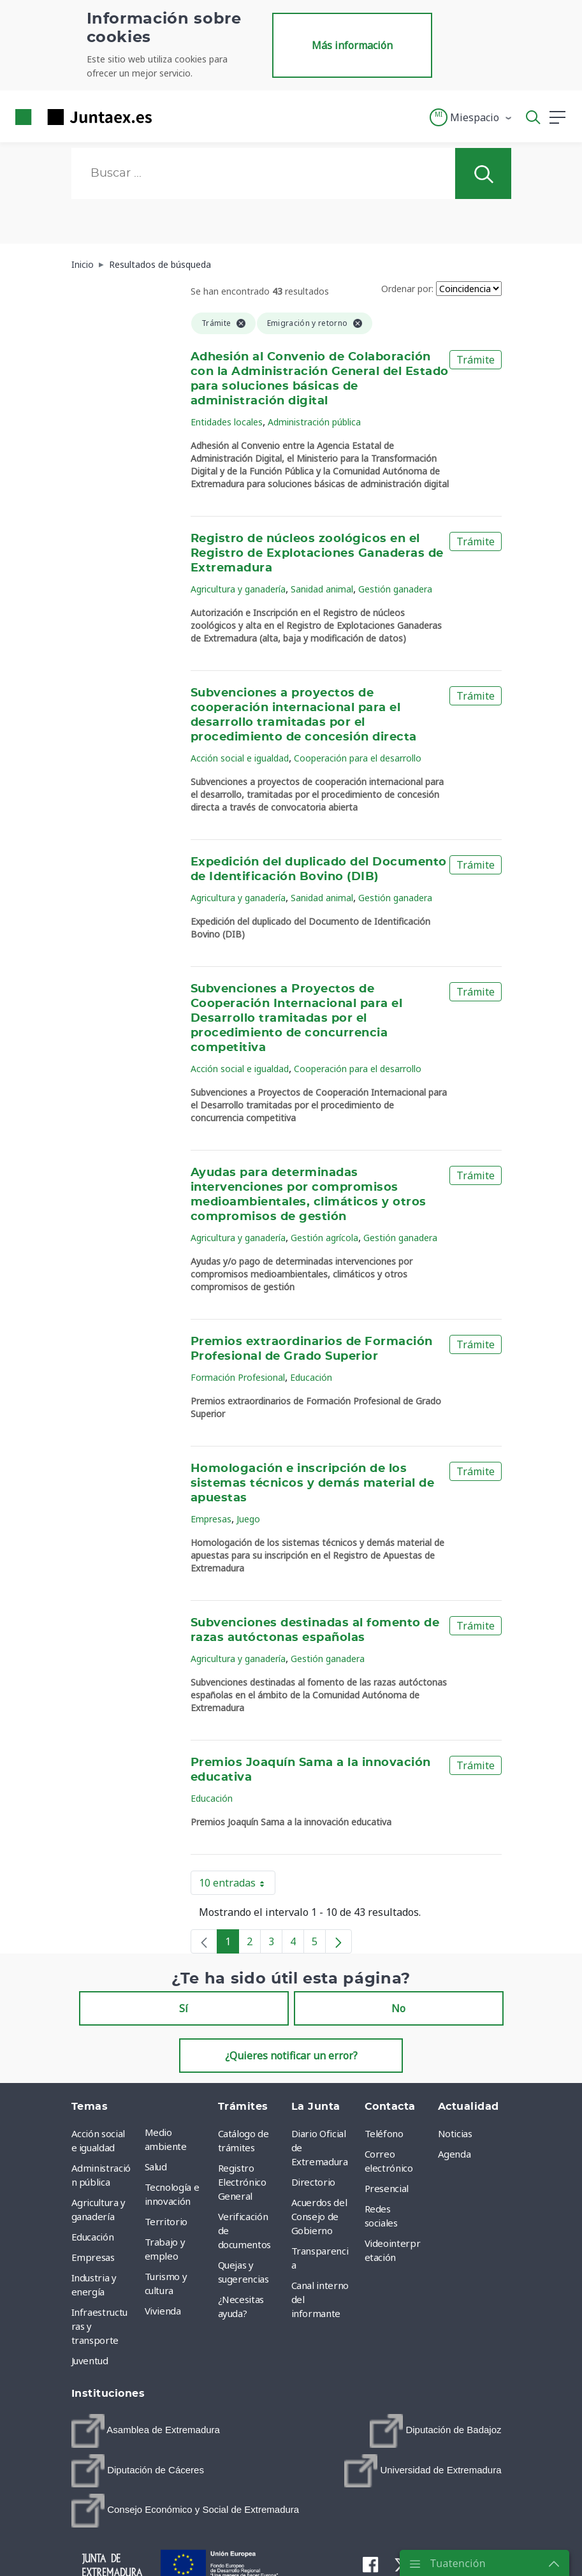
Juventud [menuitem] (89, 2360)
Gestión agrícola (324, 1238)
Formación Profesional (238, 1377)
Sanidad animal (322, 589)
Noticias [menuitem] (455, 2133)
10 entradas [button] (237, 1885)
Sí (183, 2008)
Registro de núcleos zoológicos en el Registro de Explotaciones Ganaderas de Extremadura (317, 553)
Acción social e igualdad (240, 758)
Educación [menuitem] (92, 2236)
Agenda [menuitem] (454, 2153)
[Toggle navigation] (169, 116)
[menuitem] (145, 2431)
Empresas (211, 1519)
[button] (471, 117)
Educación (311, 1377)
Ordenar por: (407, 289)
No (398, 2008)
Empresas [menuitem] (93, 2257)
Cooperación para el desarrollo (357, 758)
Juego (248, 1519)
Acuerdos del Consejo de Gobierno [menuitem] (319, 2216)
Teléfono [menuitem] (384, 2133)
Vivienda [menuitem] (163, 2310)
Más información (352, 45)
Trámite (475, 360)
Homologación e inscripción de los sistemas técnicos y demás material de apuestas (312, 1483)
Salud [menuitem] (156, 2166)
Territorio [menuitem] (166, 2221)
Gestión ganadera (395, 589)
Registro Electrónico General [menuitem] (242, 2181)
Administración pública (314, 422)
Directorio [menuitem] (313, 2181)
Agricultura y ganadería (238, 589)
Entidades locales (227, 422)
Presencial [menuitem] (387, 2188)
